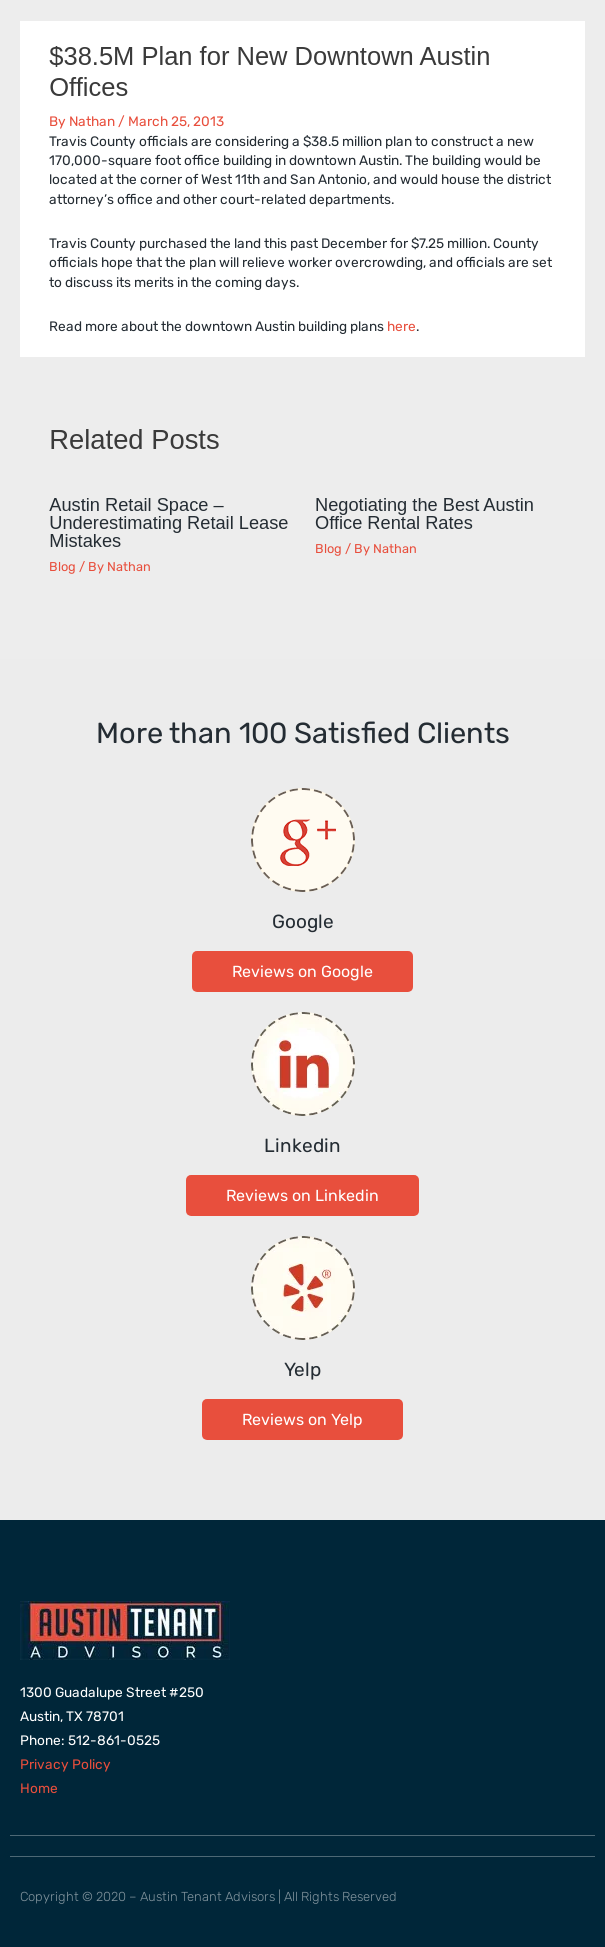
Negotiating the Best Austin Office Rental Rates (424, 513)
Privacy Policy (65, 1764)
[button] (302, 971)
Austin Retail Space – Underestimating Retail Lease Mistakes (168, 522)
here (401, 326)
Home (39, 1788)
